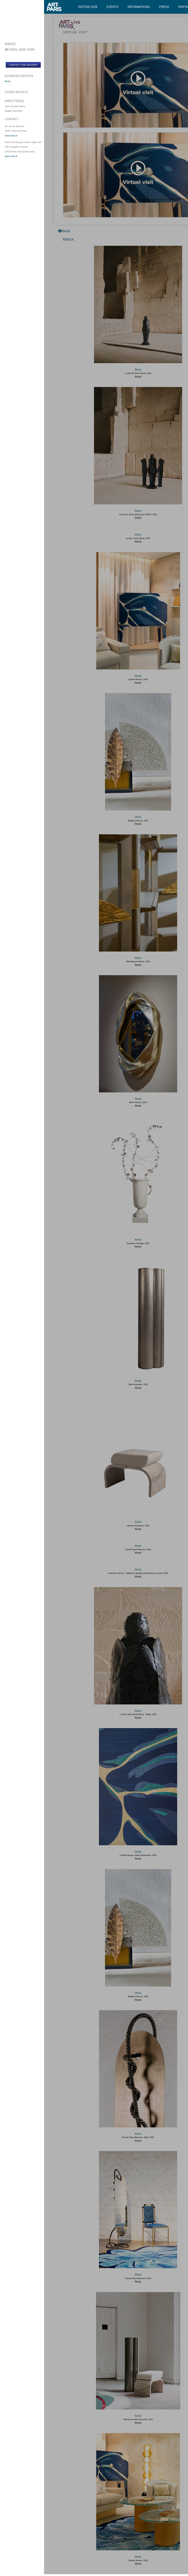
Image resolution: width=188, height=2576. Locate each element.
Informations (139, 6)
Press (164, 6)
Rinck (8, 81)
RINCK (68, 239)
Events (112, 6)
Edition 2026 (87, 6)
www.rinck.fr (11, 135)
